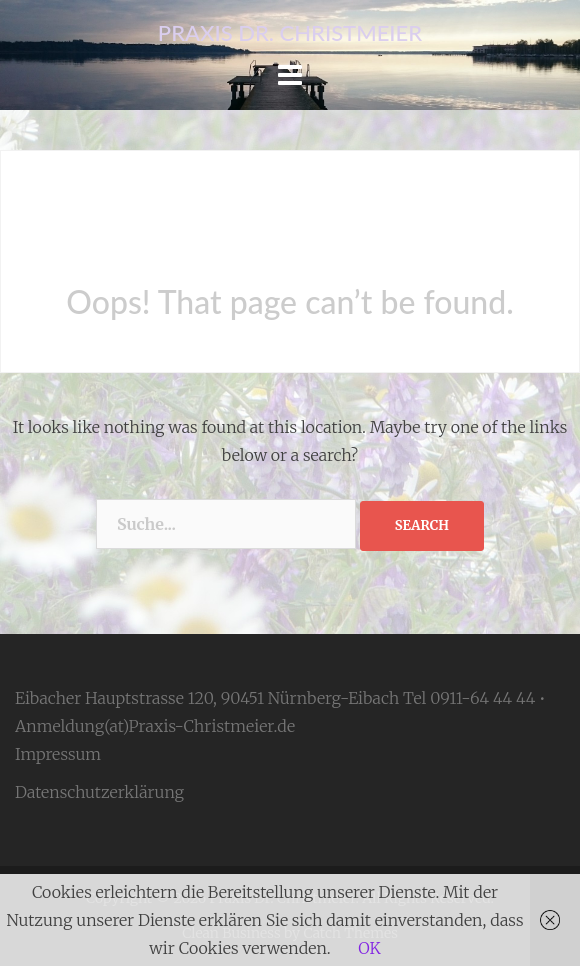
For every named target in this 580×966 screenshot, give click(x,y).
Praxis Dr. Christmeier (290, 32)
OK (369, 948)
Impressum (58, 754)
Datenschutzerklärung (99, 792)
